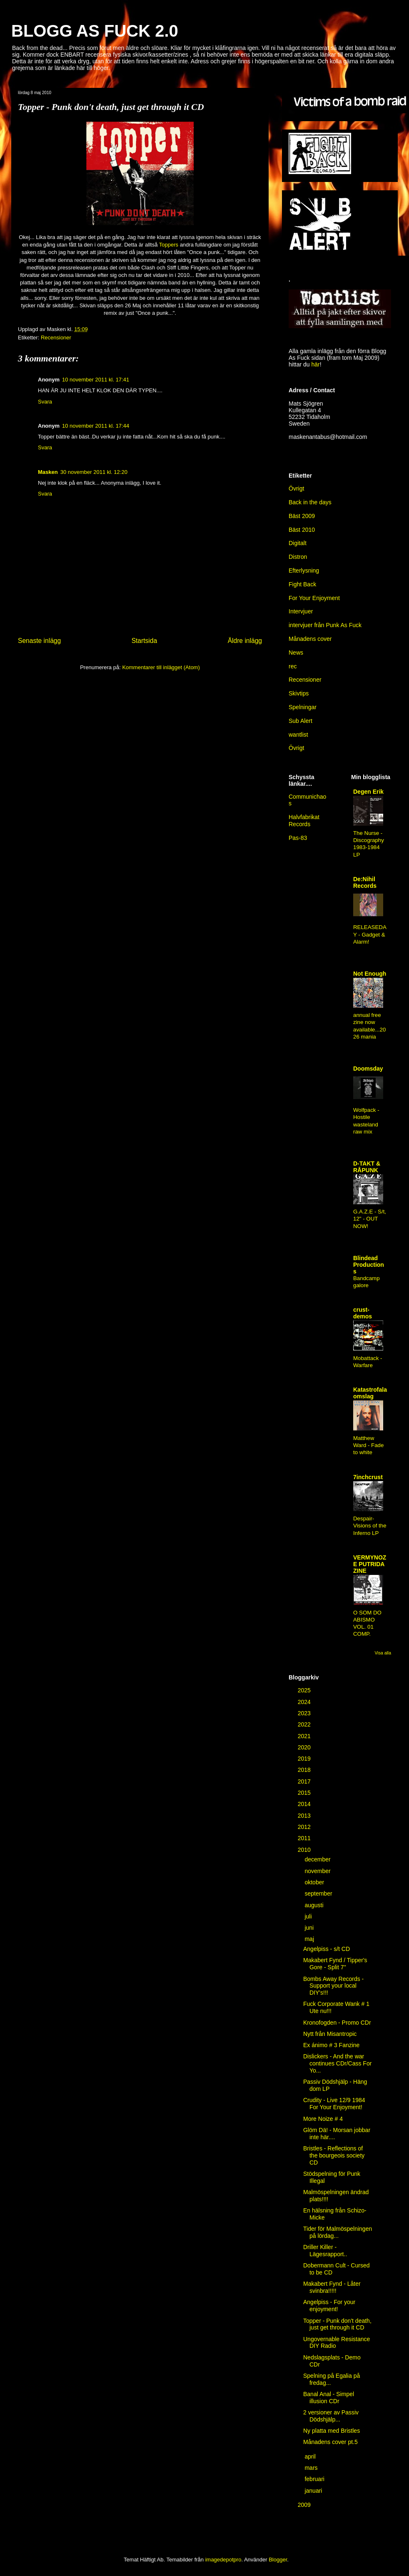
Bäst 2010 (302, 529)
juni (309, 1927)
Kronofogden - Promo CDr (337, 2022)
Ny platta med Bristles (331, 2430)
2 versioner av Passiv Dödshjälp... (331, 2416)
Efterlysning (304, 570)
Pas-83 (298, 838)
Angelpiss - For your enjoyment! (329, 2305)
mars (311, 2467)
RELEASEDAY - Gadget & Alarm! (370, 934)
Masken (48, 472)
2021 (305, 1736)
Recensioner (56, 337)
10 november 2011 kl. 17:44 (95, 426)
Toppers (168, 245)
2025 (305, 1690)
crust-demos (362, 1313)
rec (293, 666)
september (319, 1893)
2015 (305, 1792)
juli (308, 1916)
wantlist (298, 734)
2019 (305, 1758)
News (296, 652)
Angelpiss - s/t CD (326, 1949)
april (310, 2456)
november (318, 1871)
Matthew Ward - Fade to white (368, 1445)
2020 (305, 1747)
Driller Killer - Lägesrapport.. (325, 2250)
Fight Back (302, 584)
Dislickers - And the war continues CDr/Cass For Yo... (337, 2063)
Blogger (278, 2559)
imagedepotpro (223, 2559)
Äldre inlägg (245, 640)
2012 (305, 1827)
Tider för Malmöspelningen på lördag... (337, 2232)
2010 (305, 1849)
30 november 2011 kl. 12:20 (93, 472)
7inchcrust (368, 1477)
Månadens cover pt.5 (330, 2442)
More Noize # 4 (323, 2118)
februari (315, 2479)
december (318, 1859)
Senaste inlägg (39, 640)
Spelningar (303, 707)
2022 (305, 1724)
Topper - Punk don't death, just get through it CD (337, 2324)
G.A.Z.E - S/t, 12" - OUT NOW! (369, 1218)
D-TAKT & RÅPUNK (366, 1166)
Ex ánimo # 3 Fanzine (331, 2045)
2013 (305, 1815)
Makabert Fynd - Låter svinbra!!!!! (332, 2287)
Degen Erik (368, 791)
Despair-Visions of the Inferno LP (370, 1525)
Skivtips (299, 693)
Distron (298, 556)
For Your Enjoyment (314, 598)
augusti (314, 1905)
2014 (305, 1804)
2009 (305, 2504)
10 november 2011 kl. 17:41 (95, 379)
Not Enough (369, 973)
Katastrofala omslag (370, 1393)
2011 (305, 1838)
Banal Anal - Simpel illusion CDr (328, 2397)
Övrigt (296, 748)
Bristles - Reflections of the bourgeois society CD (333, 2155)
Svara (45, 402)
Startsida (144, 640)
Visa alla (383, 1652)
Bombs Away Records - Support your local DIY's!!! (333, 1986)
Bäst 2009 (302, 516)
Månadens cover (310, 638)
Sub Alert (300, 720)
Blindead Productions (368, 1265)
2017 (305, 1781)
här (315, 364)
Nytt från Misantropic (330, 2033)
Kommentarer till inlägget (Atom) (161, 667)
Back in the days (310, 502)
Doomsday (368, 1068)
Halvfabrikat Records (304, 820)
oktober (315, 1882)
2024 (305, 1702)
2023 (305, 1713)
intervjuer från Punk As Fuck (325, 625)
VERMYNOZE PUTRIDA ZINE (369, 1564)
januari (314, 2490)
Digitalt (298, 543)
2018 (305, 1769)
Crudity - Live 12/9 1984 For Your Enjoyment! (334, 2103)
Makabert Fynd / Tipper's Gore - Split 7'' (335, 1964)
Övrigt (296, 488)
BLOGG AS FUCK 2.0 (94, 31)
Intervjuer (301, 611)
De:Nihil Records (365, 882)
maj (309, 1939)
